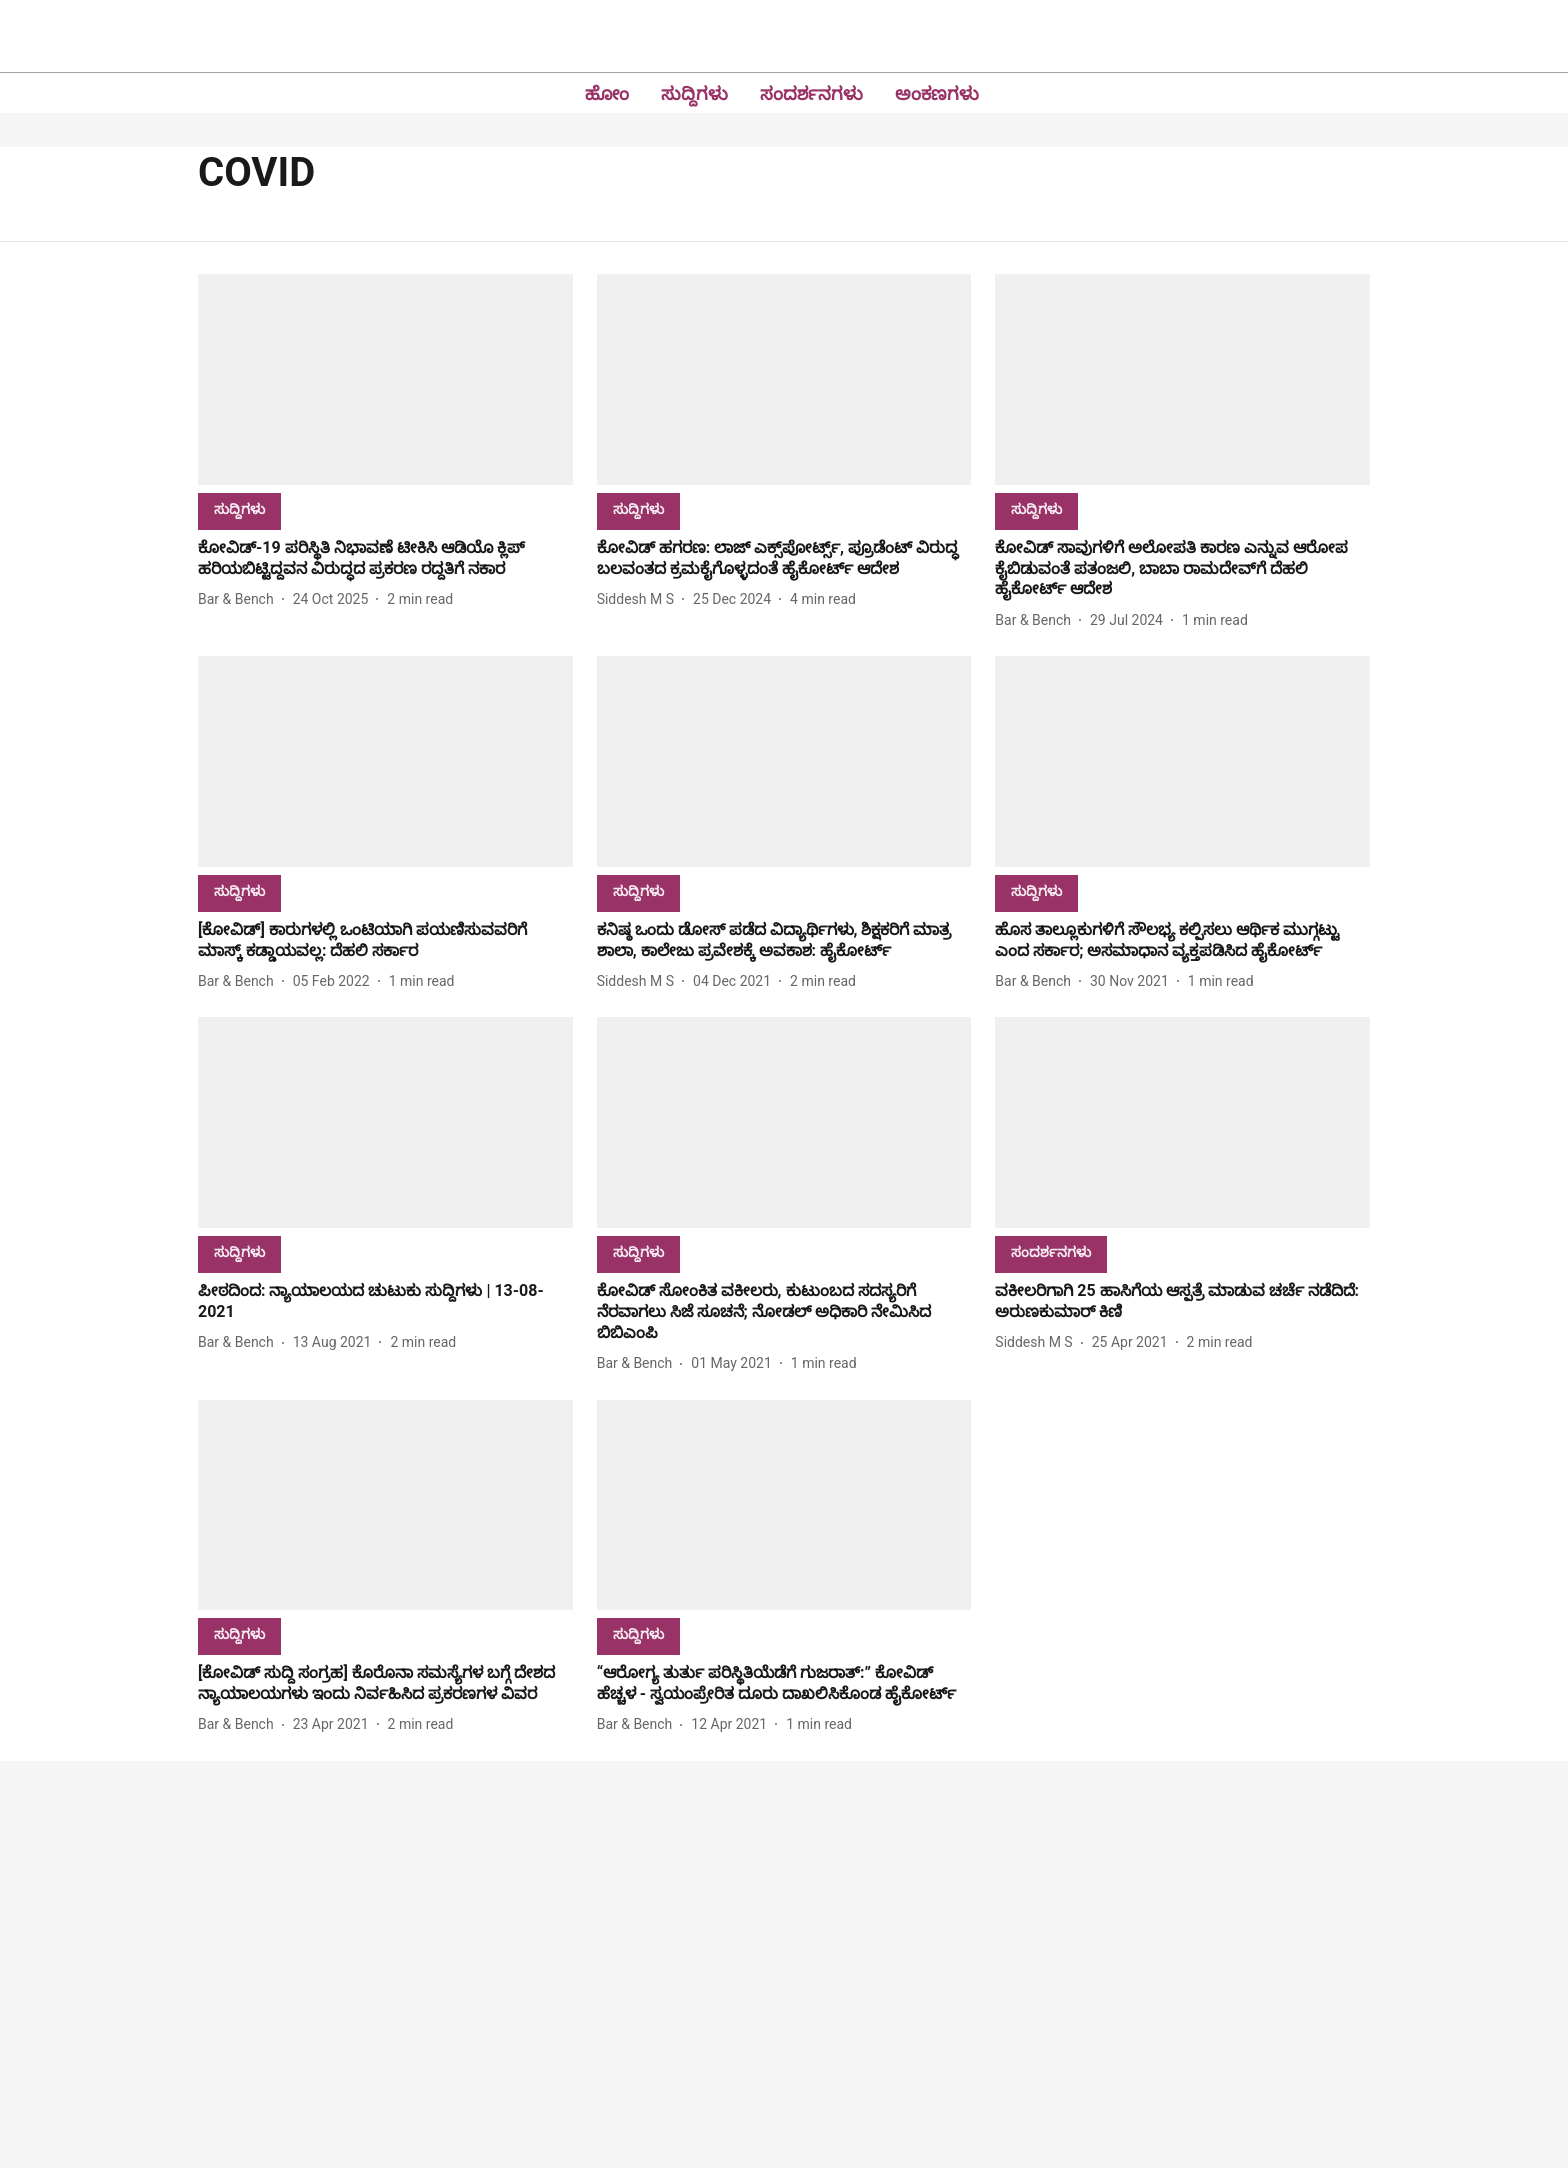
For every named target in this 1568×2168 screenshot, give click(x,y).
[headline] (385, 559)
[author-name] (240, 599)
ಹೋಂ (607, 93)
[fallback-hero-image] (385, 379)
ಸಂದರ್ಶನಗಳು (811, 93)
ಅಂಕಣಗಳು (937, 93)
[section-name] (239, 508)
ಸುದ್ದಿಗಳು (694, 93)
